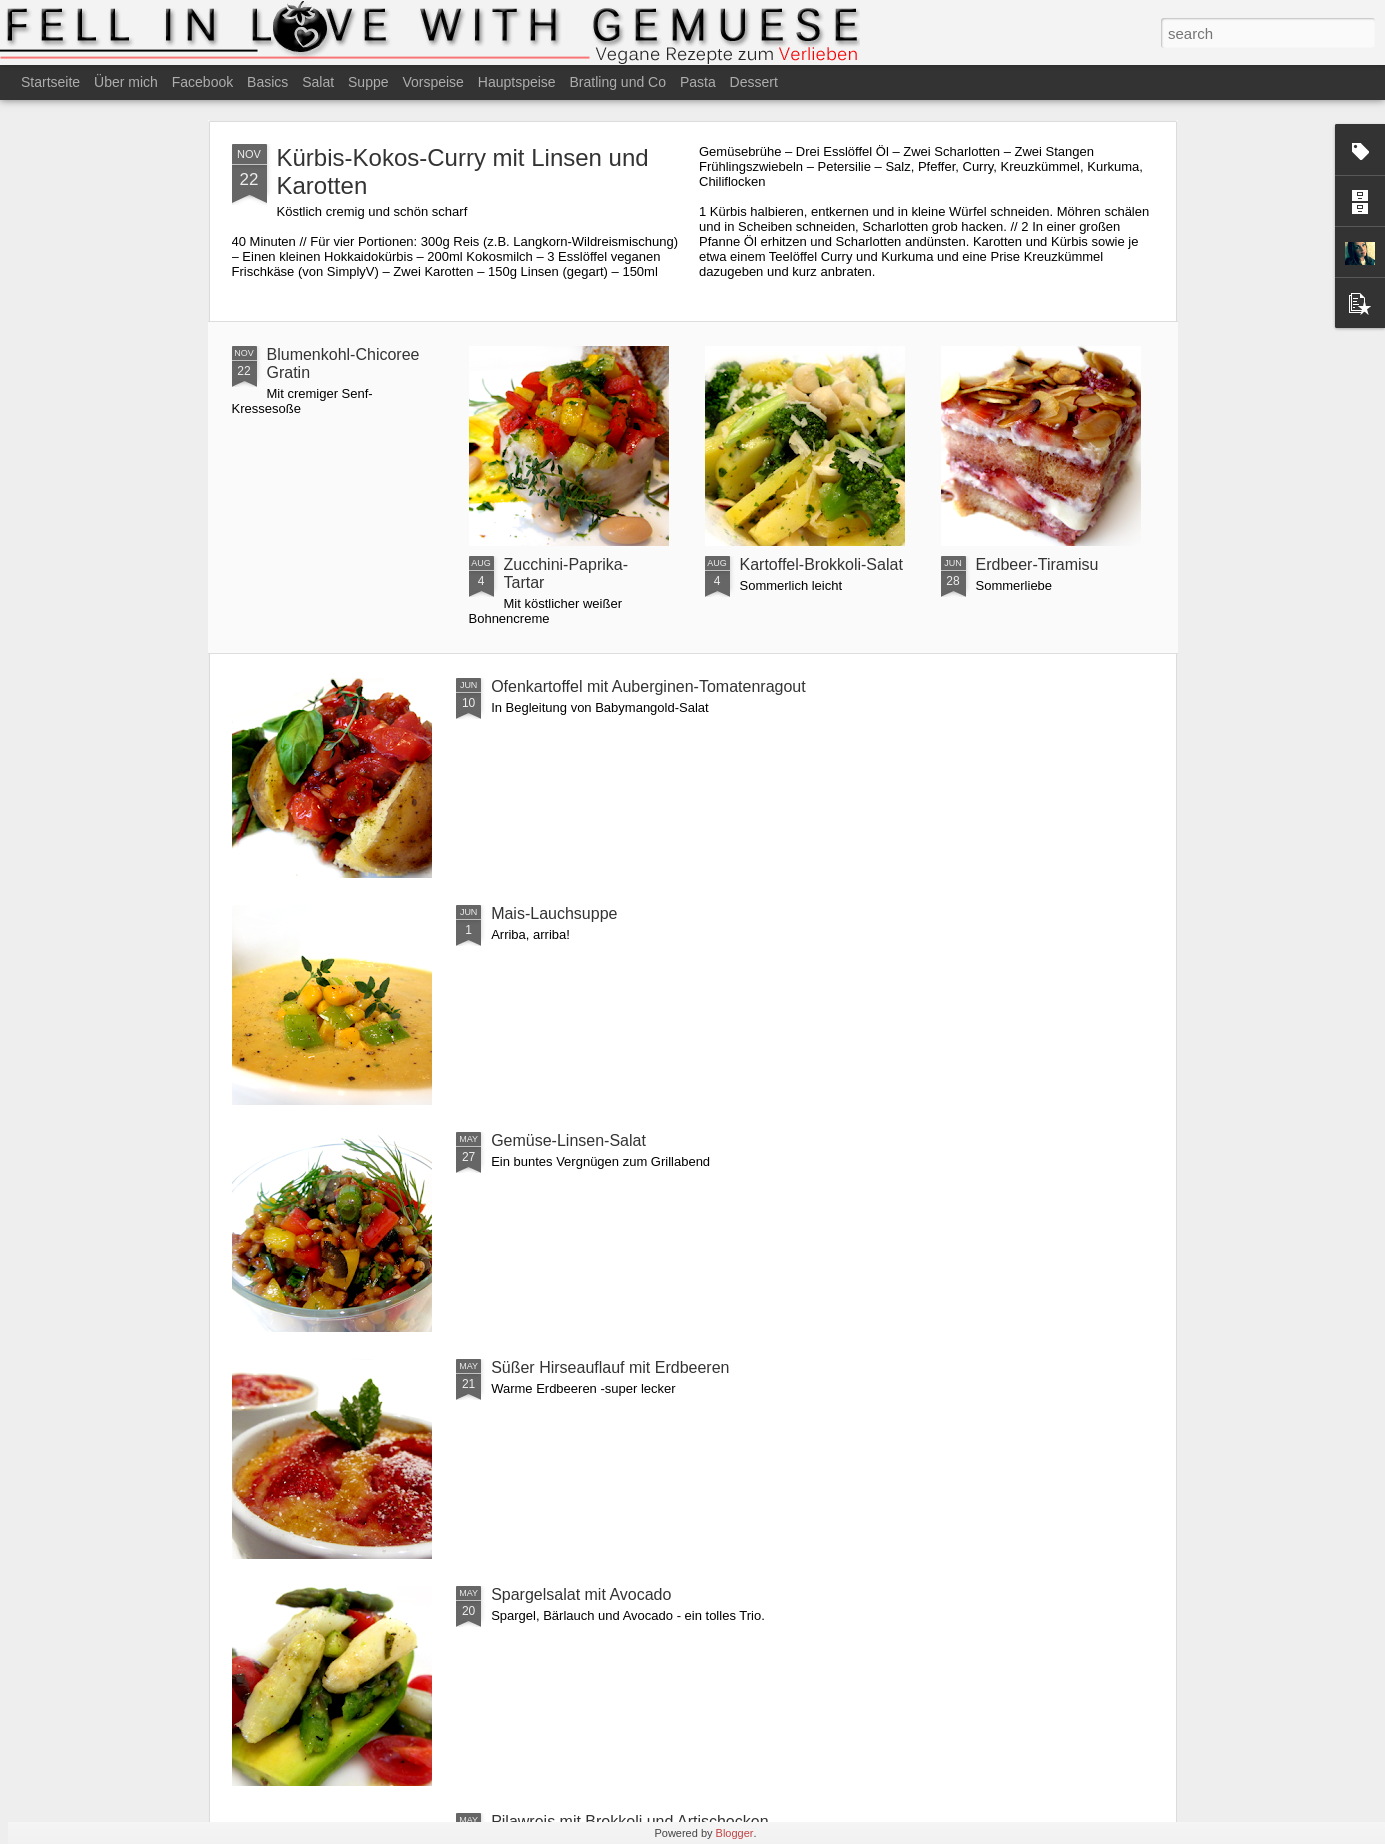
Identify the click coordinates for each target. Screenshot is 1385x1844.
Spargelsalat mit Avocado (581, 1594)
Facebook (202, 82)
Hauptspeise (517, 82)
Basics (267, 82)
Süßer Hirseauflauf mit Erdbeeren (610, 1367)
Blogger (735, 1833)
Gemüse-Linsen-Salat (568, 1140)
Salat (318, 82)
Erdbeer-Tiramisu (1037, 564)
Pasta (698, 82)
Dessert (754, 82)
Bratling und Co (618, 82)
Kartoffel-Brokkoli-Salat (821, 564)
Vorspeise (432, 82)
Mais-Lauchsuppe (554, 913)
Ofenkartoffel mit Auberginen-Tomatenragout (648, 686)
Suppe (368, 82)
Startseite (50, 82)
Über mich (126, 82)
